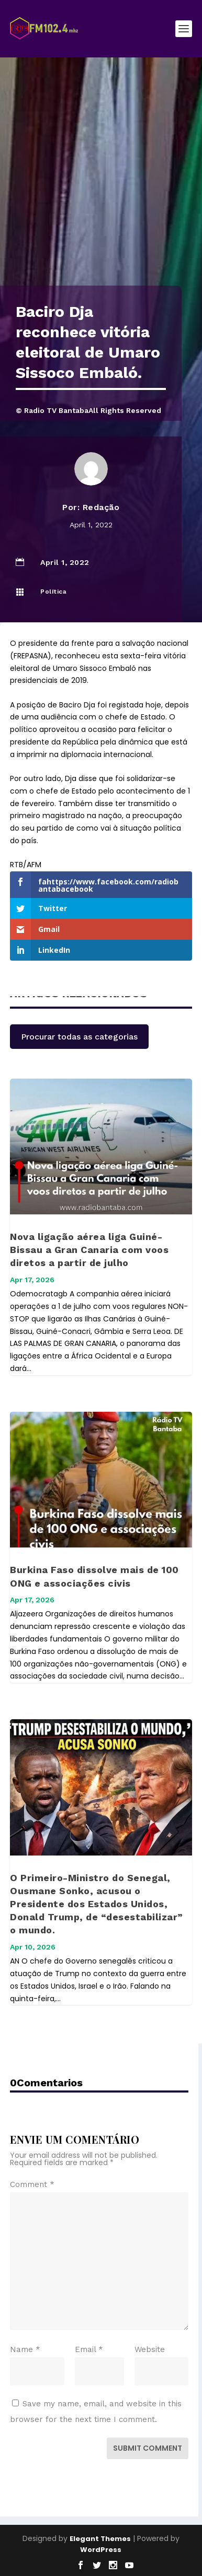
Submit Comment (147, 2448)
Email (89, 2349)
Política (53, 591)
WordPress (100, 2550)
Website (149, 2349)
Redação (101, 507)
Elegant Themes (100, 2539)
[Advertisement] (101, 179)
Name (25, 2349)
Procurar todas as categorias (79, 1037)
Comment (32, 2184)
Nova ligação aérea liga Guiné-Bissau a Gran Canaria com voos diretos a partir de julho (89, 1249)
